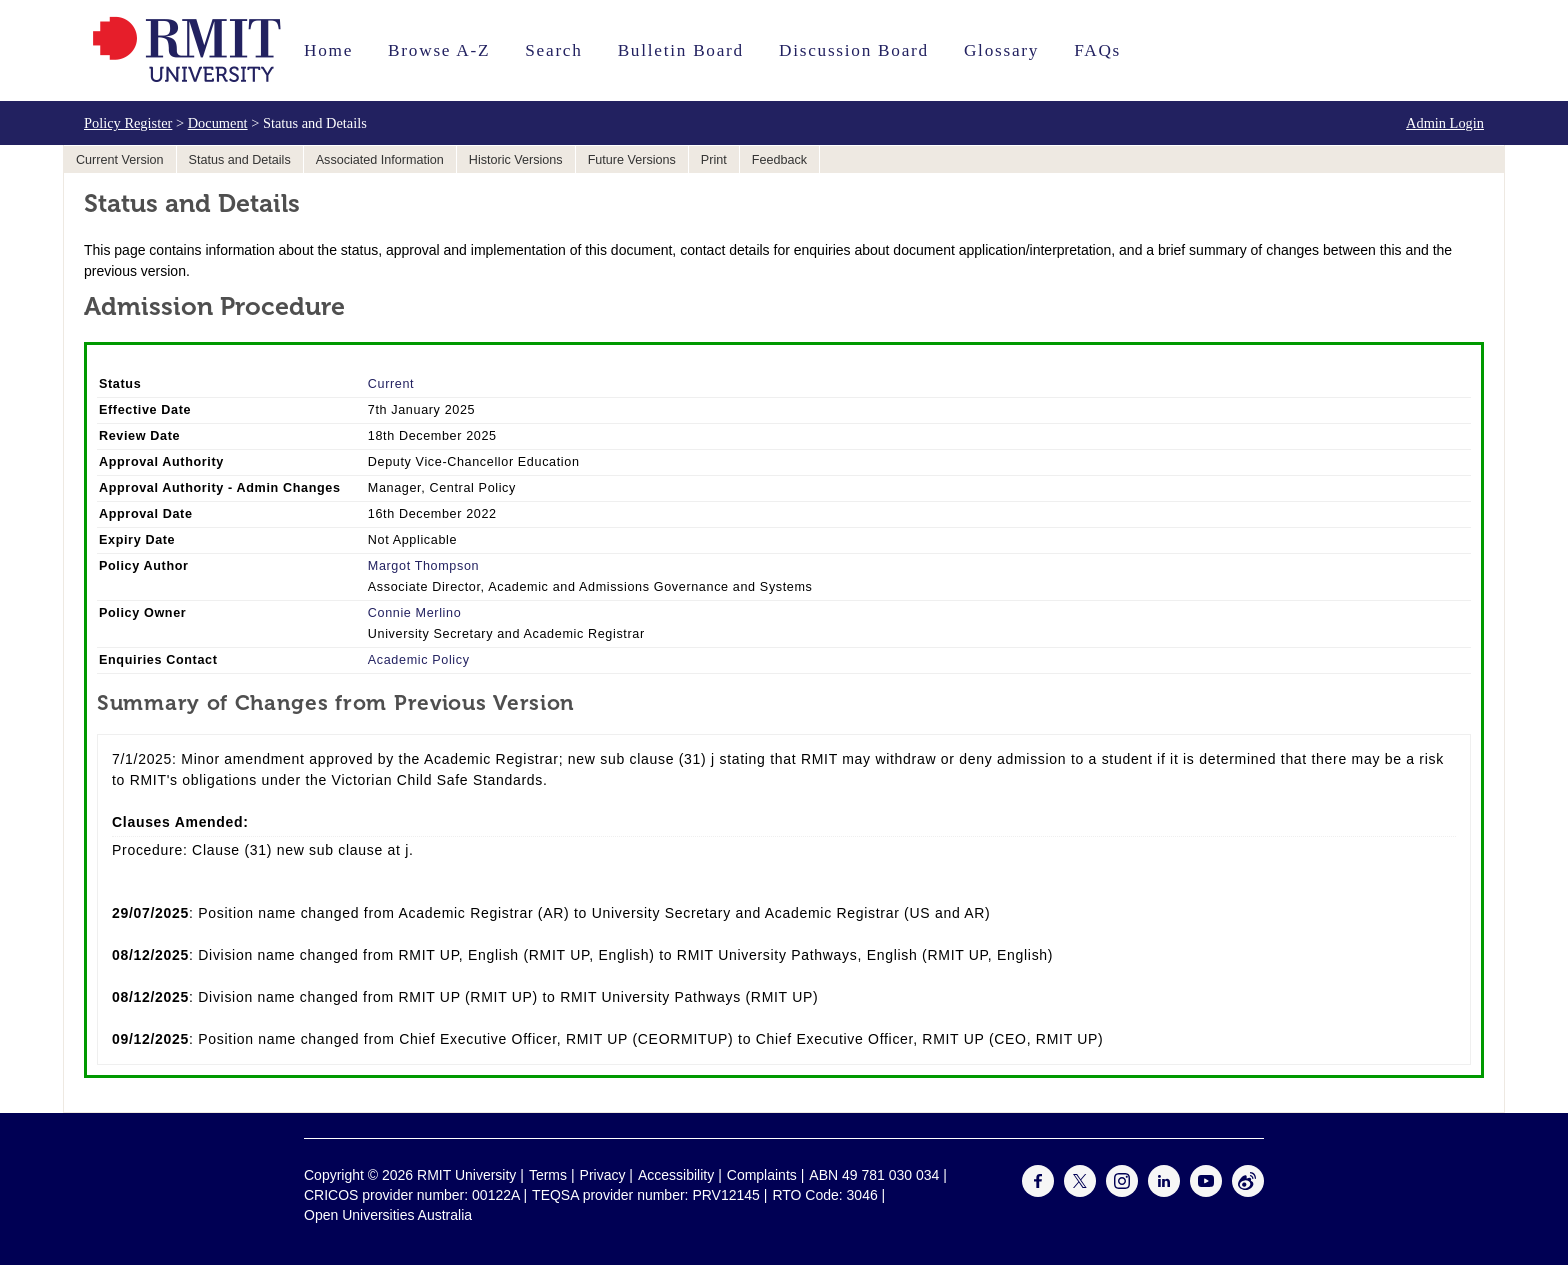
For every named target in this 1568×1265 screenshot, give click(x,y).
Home (328, 50)
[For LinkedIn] (1164, 1192)
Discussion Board (854, 50)
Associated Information (380, 160)
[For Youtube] (1206, 1192)
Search (553, 50)
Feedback (779, 160)
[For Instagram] (1122, 1192)
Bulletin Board (681, 50)
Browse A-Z (439, 50)
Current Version (120, 160)
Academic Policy (419, 660)
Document (218, 123)
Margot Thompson (423, 566)
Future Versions (632, 160)
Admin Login (1445, 123)
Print (714, 160)
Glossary (1001, 50)
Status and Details (240, 160)
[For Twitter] (1080, 1192)
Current (391, 384)
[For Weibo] (1248, 1192)
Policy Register (128, 123)
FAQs (1097, 50)
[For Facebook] (1038, 1192)
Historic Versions (516, 160)
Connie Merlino (415, 613)
